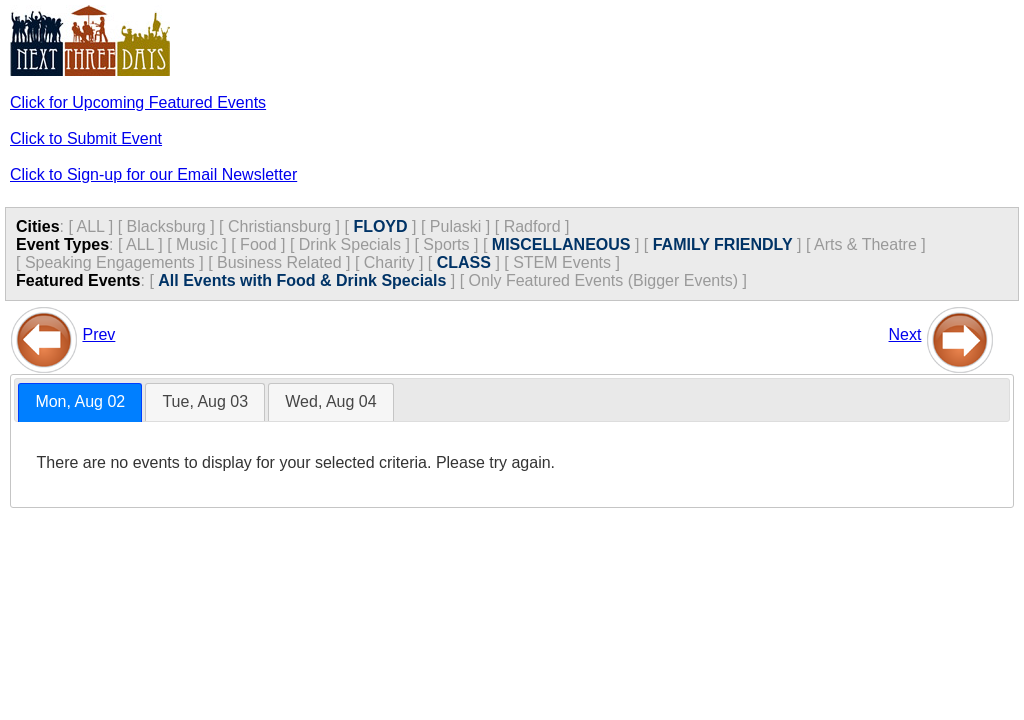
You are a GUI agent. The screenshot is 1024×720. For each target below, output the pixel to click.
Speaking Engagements (110, 262)
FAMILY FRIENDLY (723, 244)
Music (197, 244)
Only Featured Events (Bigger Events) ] (608, 280)
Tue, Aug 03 (205, 401)
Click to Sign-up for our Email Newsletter (153, 174)
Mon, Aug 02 (80, 401)
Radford (532, 226)
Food (258, 244)
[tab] (80, 402)
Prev (98, 334)
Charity (389, 262)
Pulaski (456, 226)
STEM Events (562, 262)
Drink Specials (350, 244)
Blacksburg (166, 226)
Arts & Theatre (865, 244)
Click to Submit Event (86, 138)
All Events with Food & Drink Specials (302, 280)
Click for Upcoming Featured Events (138, 102)
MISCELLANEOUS (561, 244)
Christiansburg (279, 226)
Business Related (279, 262)
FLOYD (380, 226)
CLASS (464, 262)
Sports (446, 244)
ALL (90, 226)
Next (905, 334)
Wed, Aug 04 (330, 401)
